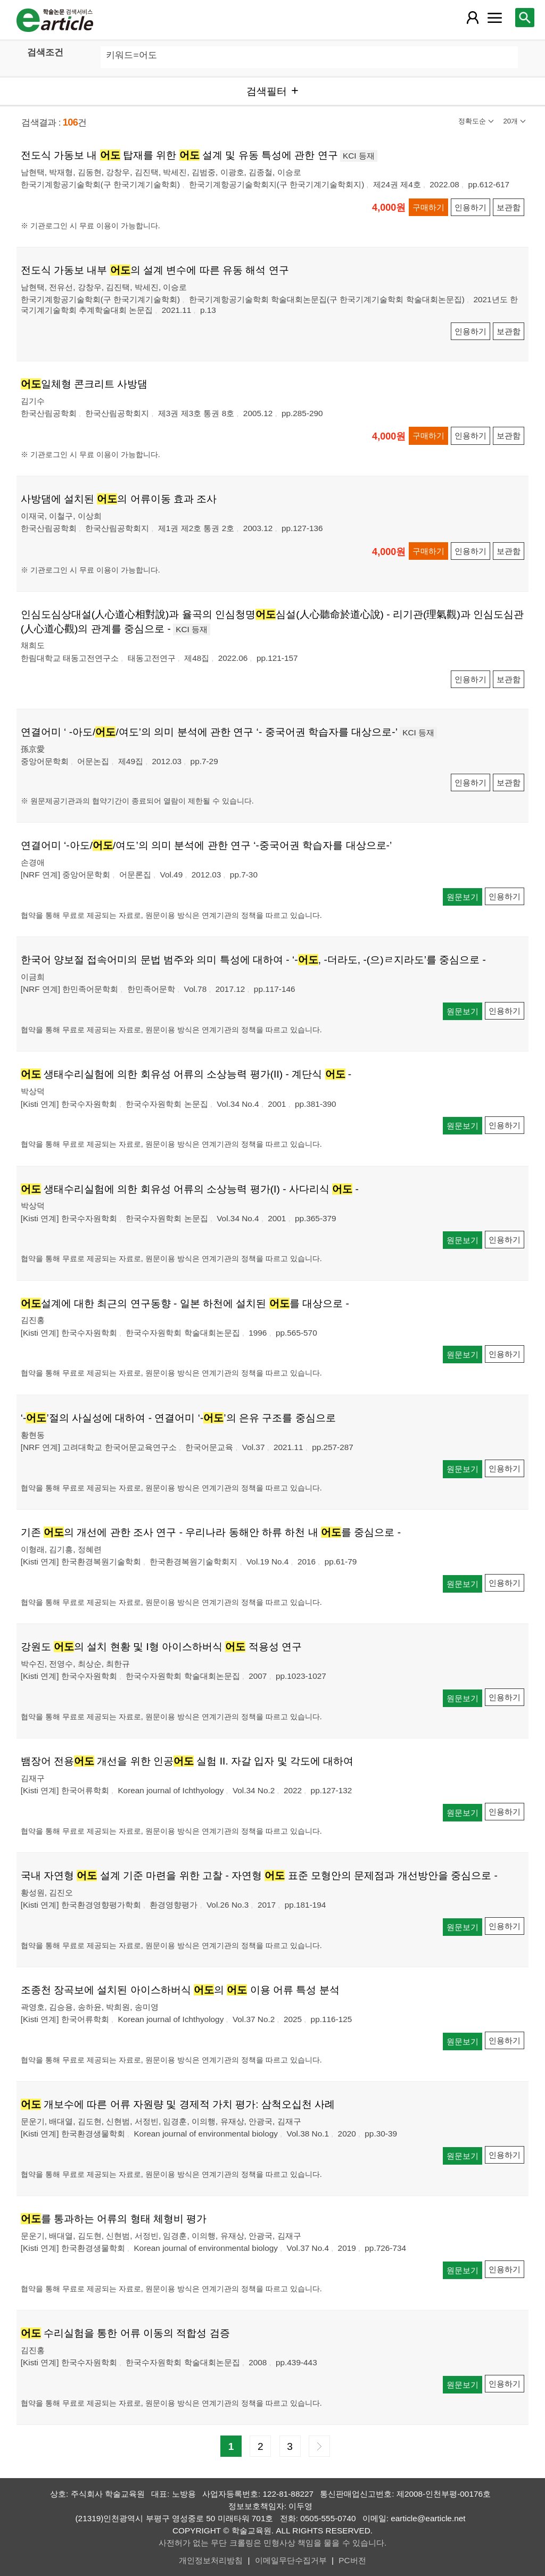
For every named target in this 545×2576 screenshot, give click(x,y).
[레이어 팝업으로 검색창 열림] (524, 17)
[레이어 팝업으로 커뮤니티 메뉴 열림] (494, 17)
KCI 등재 (359, 155)
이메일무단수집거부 (291, 2560)
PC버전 (352, 2560)
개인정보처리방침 (211, 2560)
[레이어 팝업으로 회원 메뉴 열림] (472, 17)
